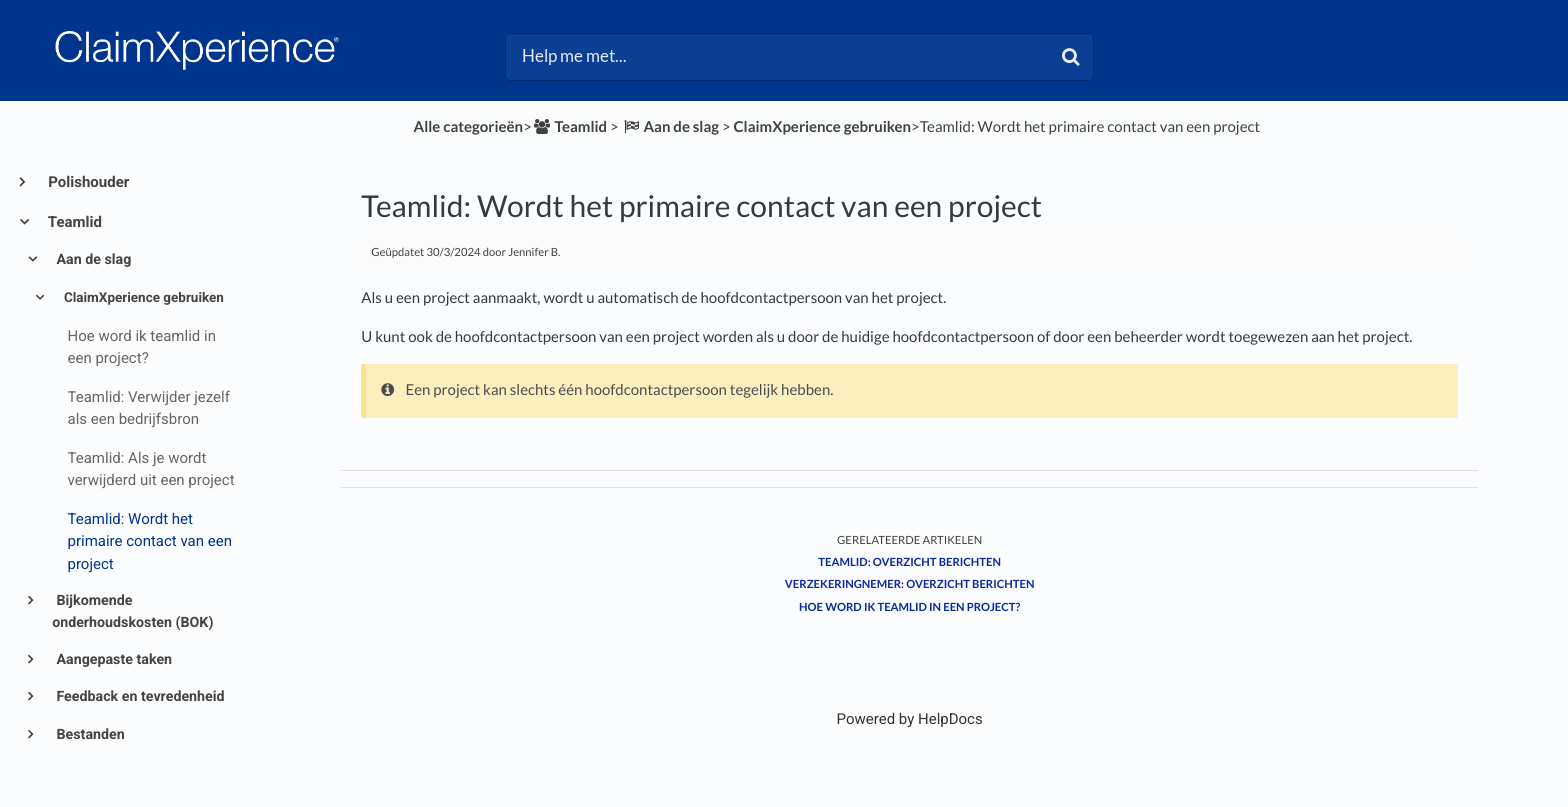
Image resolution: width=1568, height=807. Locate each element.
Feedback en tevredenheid (139, 697)
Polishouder (87, 182)
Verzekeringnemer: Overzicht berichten (910, 584)
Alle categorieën (469, 127)
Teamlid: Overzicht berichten (909, 562)
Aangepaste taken (112, 660)
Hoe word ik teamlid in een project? (909, 607)
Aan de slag (92, 260)
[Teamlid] (569, 127)
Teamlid (73, 222)
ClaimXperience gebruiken (142, 298)
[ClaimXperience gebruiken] (823, 127)
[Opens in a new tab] (910, 719)
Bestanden (89, 735)
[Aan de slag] (670, 127)
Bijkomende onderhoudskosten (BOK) (132, 611)
